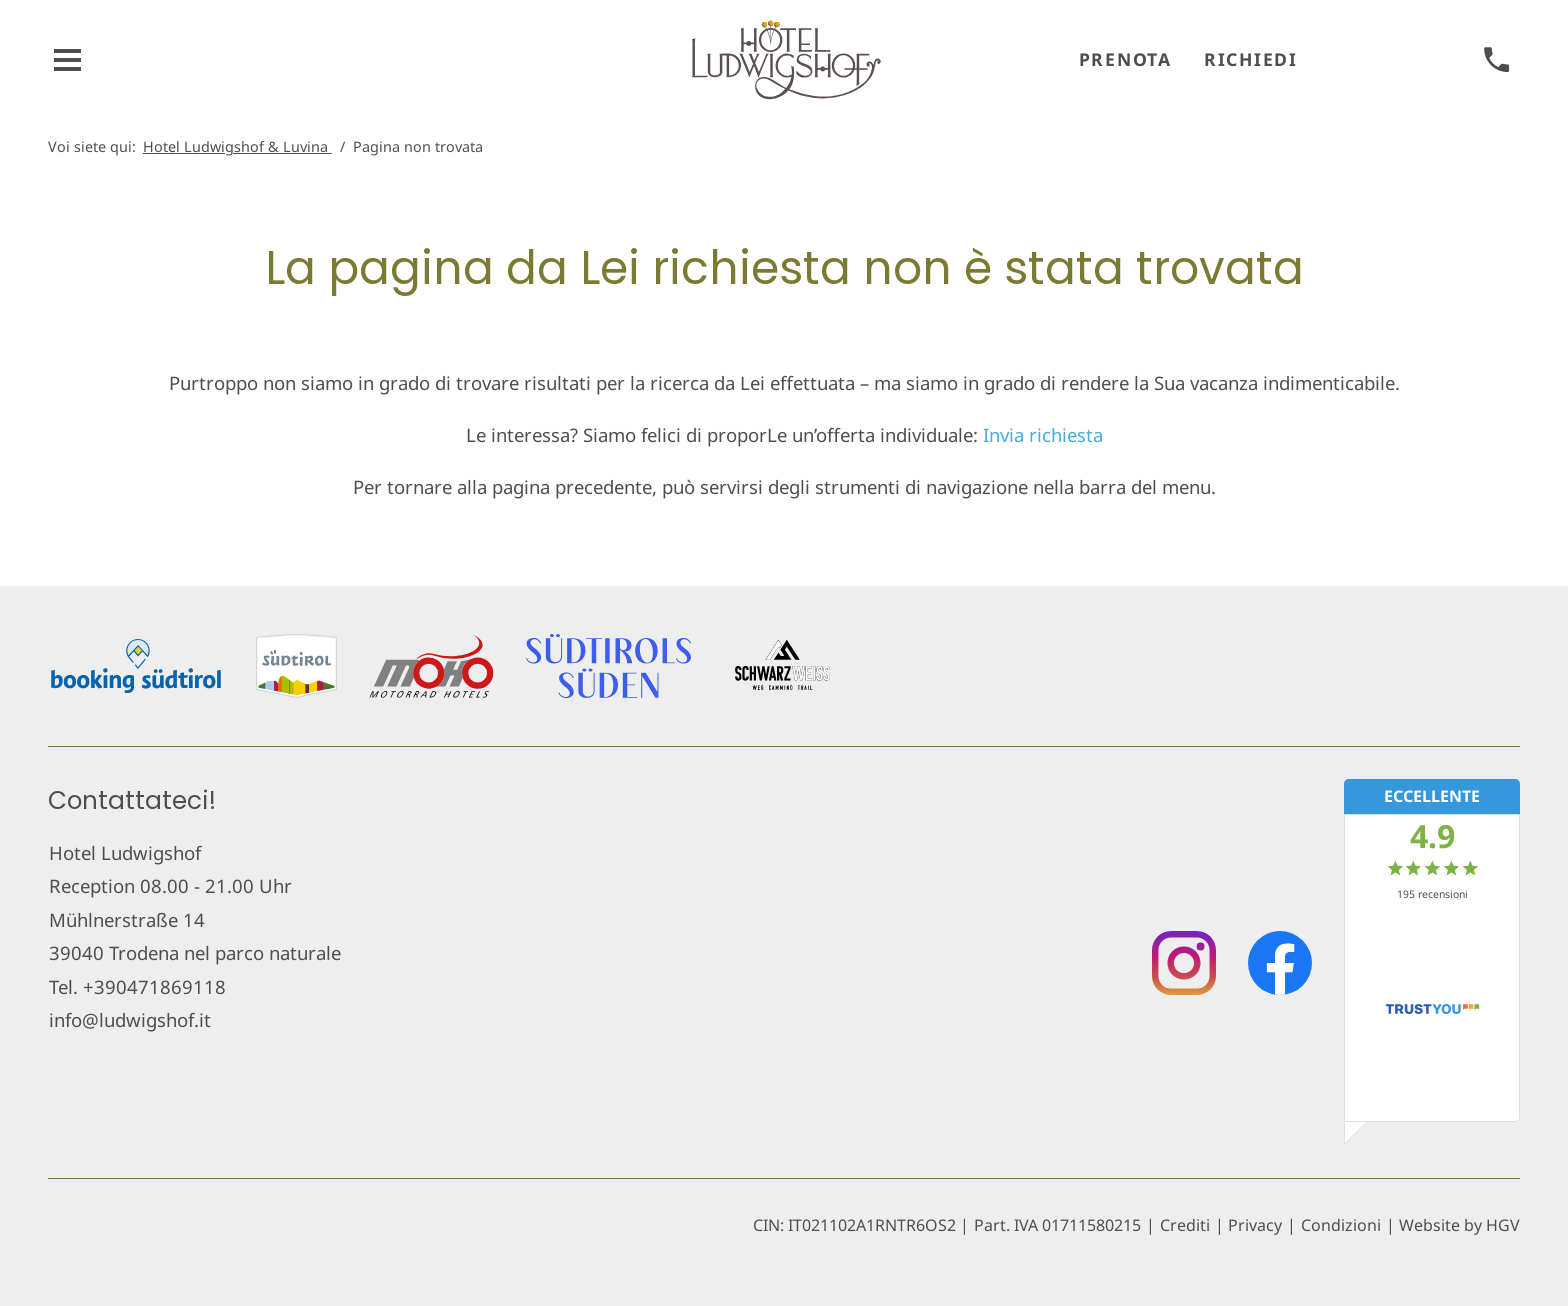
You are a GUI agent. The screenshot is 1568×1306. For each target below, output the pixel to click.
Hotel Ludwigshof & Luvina (237, 146)
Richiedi (1251, 59)
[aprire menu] (68, 60)
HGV (1503, 1225)
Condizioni (1341, 1225)
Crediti (1185, 1225)
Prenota (1125, 59)
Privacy (1255, 1225)
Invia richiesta (1043, 434)
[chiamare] (1496, 60)
